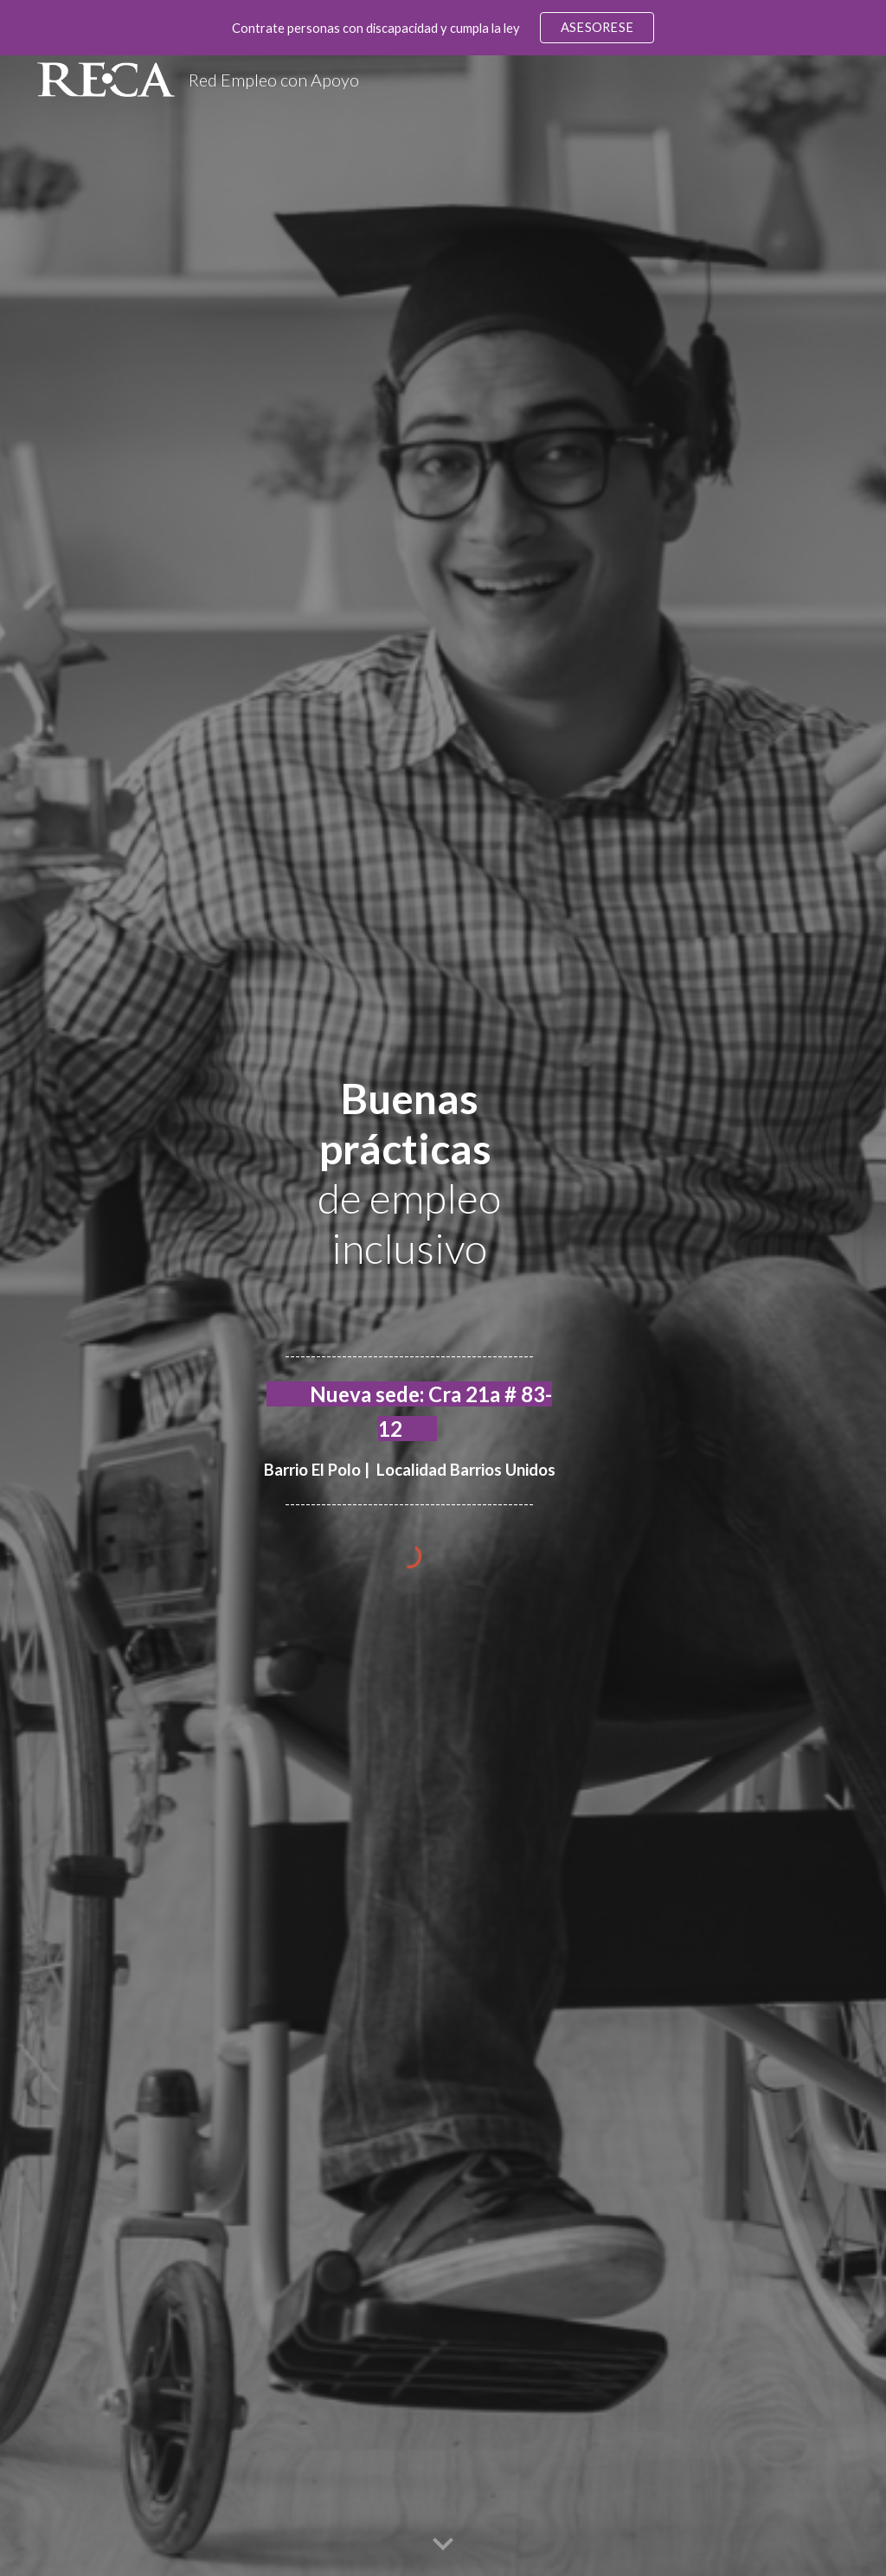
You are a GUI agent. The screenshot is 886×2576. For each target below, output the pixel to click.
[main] (410, 1301)
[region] (443, 27)
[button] (443, 2545)
